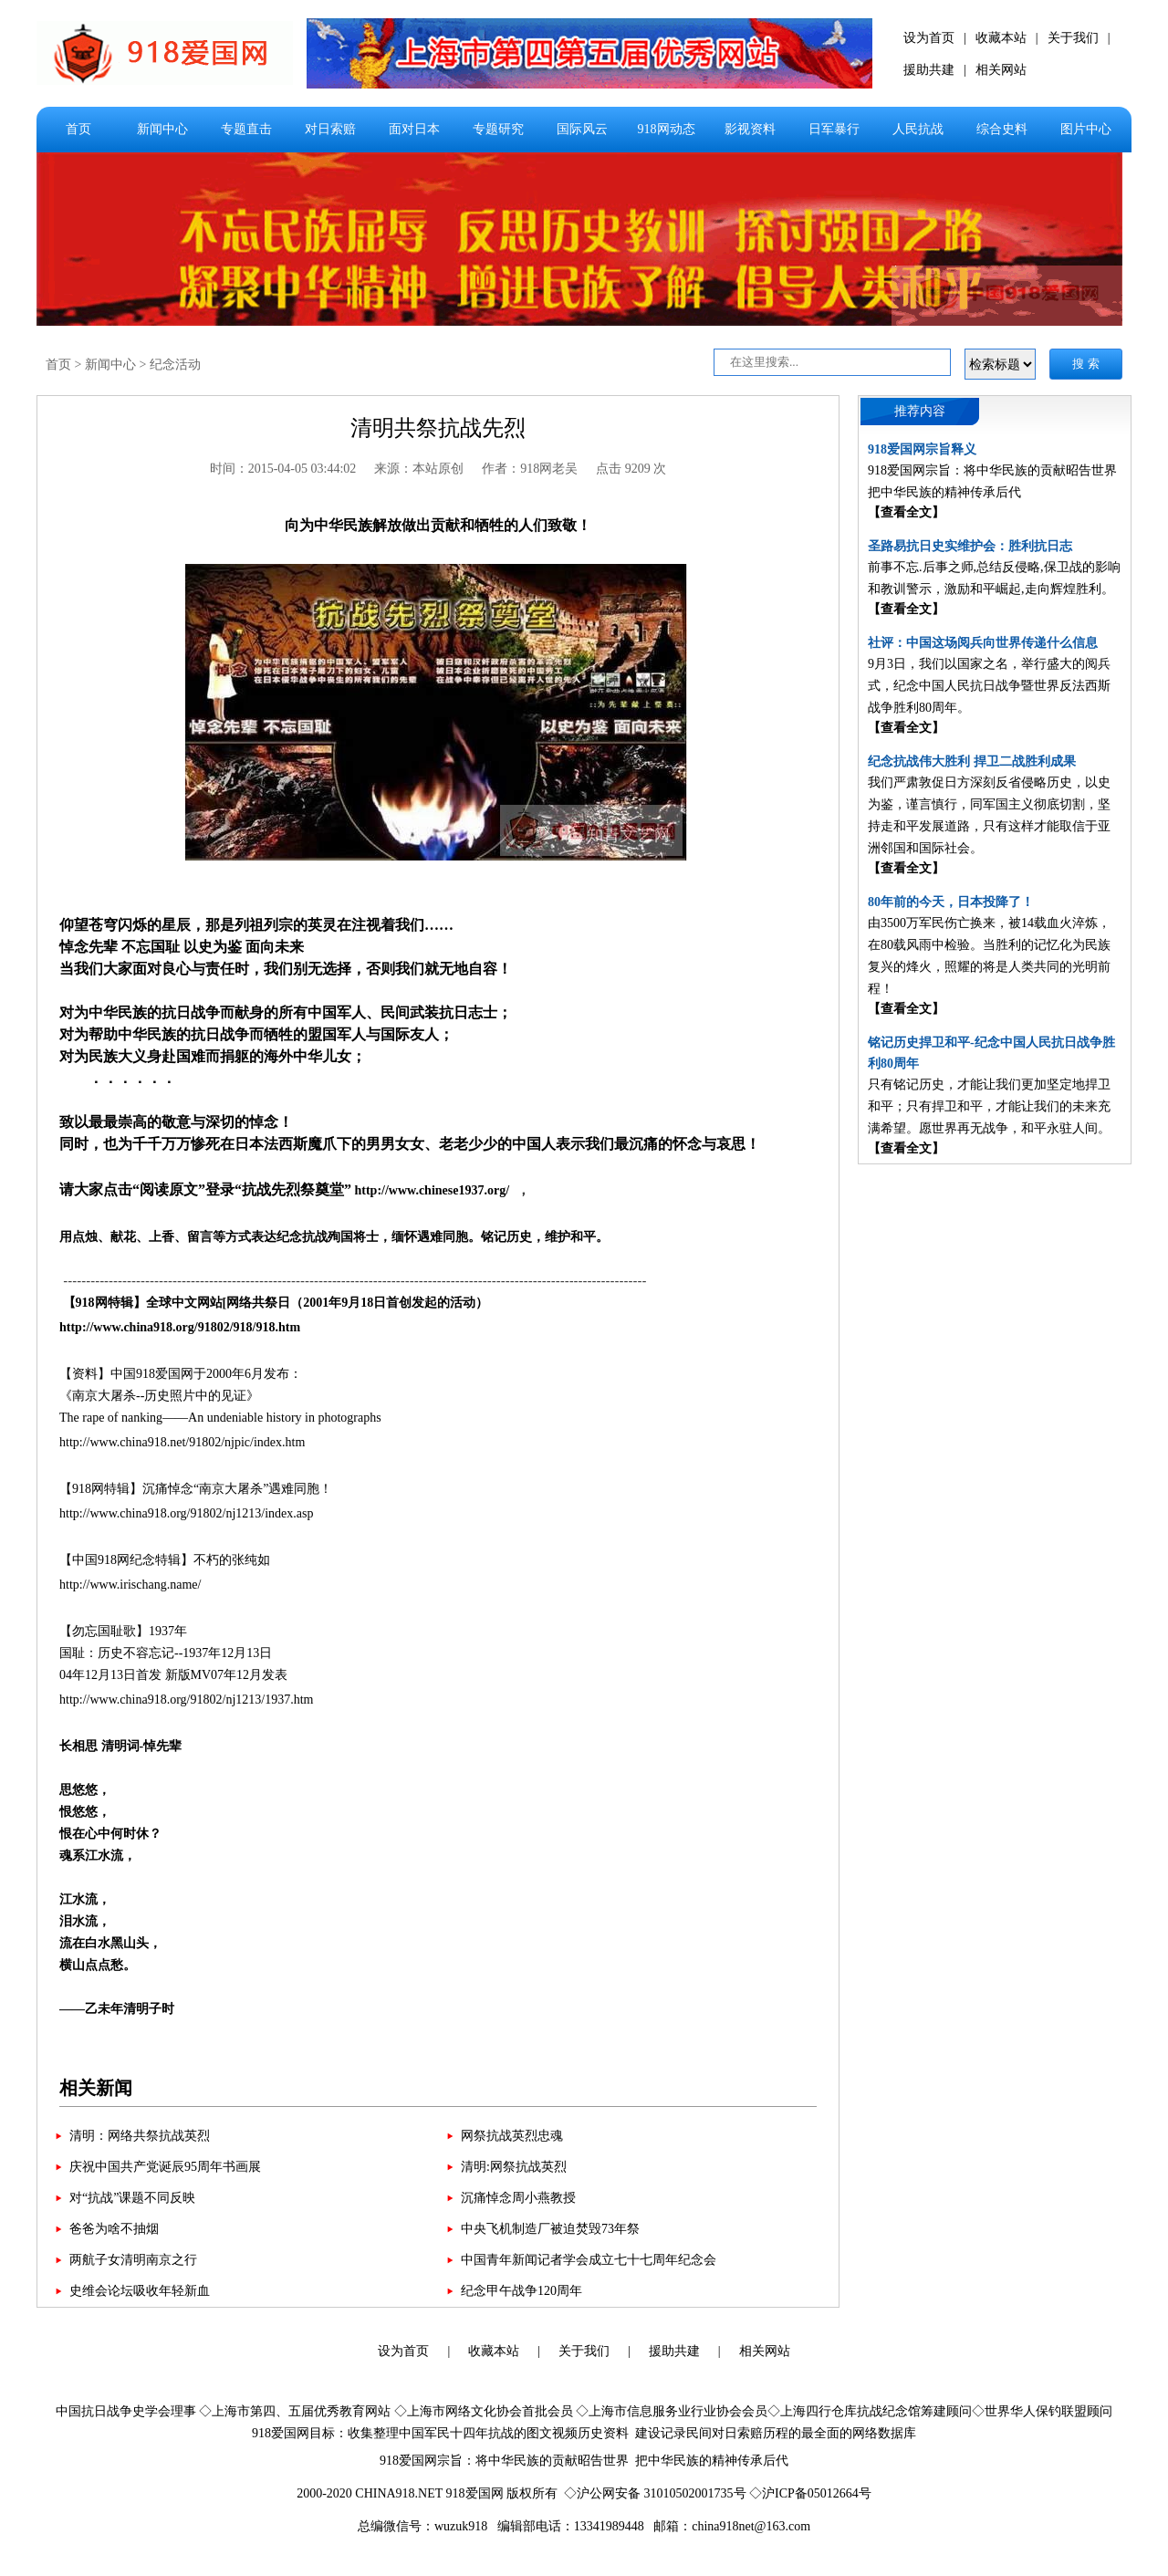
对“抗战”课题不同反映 (132, 2198)
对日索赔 (330, 129)
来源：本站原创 (419, 468)
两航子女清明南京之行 (133, 2260)
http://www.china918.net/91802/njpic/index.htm (182, 1442)
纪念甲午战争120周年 (521, 2291)
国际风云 (582, 129)
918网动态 (666, 129)
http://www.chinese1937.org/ (432, 1190)
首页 (78, 129)
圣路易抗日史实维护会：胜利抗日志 (970, 546)
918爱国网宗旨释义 (922, 449)
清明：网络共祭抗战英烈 (139, 2136)
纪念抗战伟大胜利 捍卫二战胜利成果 (972, 761)
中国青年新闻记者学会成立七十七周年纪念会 (588, 2260)
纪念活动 (175, 364)
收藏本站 (1001, 38)
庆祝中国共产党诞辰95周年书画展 (165, 2167)
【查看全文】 (906, 512)
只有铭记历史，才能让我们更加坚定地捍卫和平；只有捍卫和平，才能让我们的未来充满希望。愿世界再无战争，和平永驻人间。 (989, 1106)
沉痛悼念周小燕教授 (518, 2198)
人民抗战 (918, 129)
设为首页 (928, 38)
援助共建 (928, 70)
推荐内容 (919, 411)
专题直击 (246, 129)
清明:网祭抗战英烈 (514, 2167)
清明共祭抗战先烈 (438, 428)
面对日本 (414, 129)
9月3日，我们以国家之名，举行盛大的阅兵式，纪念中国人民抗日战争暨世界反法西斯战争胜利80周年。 (989, 685)
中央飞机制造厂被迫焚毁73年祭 (550, 2229)
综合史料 (1001, 129)
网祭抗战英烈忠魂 (512, 2136)
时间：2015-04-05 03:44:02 (283, 468)
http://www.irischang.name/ (131, 1584)
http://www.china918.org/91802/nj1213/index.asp (186, 1513)
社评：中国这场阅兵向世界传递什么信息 (983, 643)
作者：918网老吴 (530, 468)
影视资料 (750, 129)
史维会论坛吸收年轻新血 (139, 2291)
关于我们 (1073, 38)
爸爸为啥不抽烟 (114, 2229)
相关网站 (1001, 70)
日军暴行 (834, 129)
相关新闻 (95, 2088)
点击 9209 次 (631, 468)
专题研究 (498, 129)
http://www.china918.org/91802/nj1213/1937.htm (186, 1699)
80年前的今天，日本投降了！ (951, 902)
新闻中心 (162, 129)
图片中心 (1085, 129)
